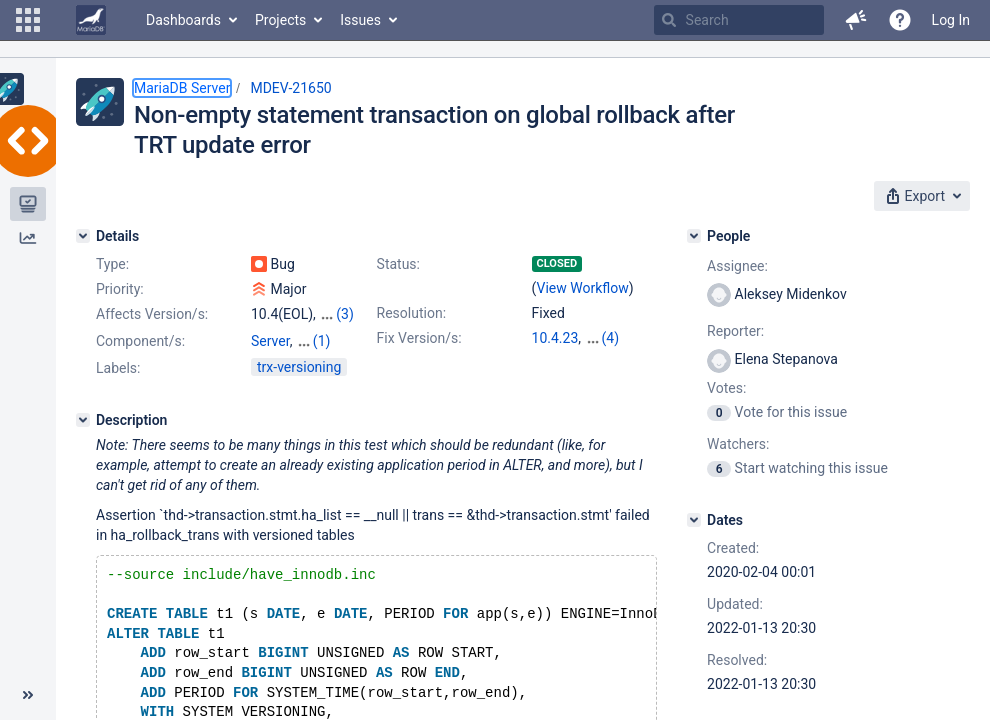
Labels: (118, 368)
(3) (345, 314)
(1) (322, 341)
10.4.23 (555, 338)
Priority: (120, 289)
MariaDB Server (182, 88)
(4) (611, 338)
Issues (360, 20)
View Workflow (583, 288)
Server (270, 341)
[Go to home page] (91, 20)
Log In (951, 20)
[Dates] (694, 520)
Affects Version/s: (152, 314)
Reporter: (735, 331)
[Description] (83, 420)
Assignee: (737, 266)
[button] (28, 20)
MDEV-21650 (290, 88)
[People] (694, 236)
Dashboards (183, 20)
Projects (280, 20)
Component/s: (140, 341)
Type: (112, 264)
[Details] (83, 236)
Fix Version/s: (419, 338)
